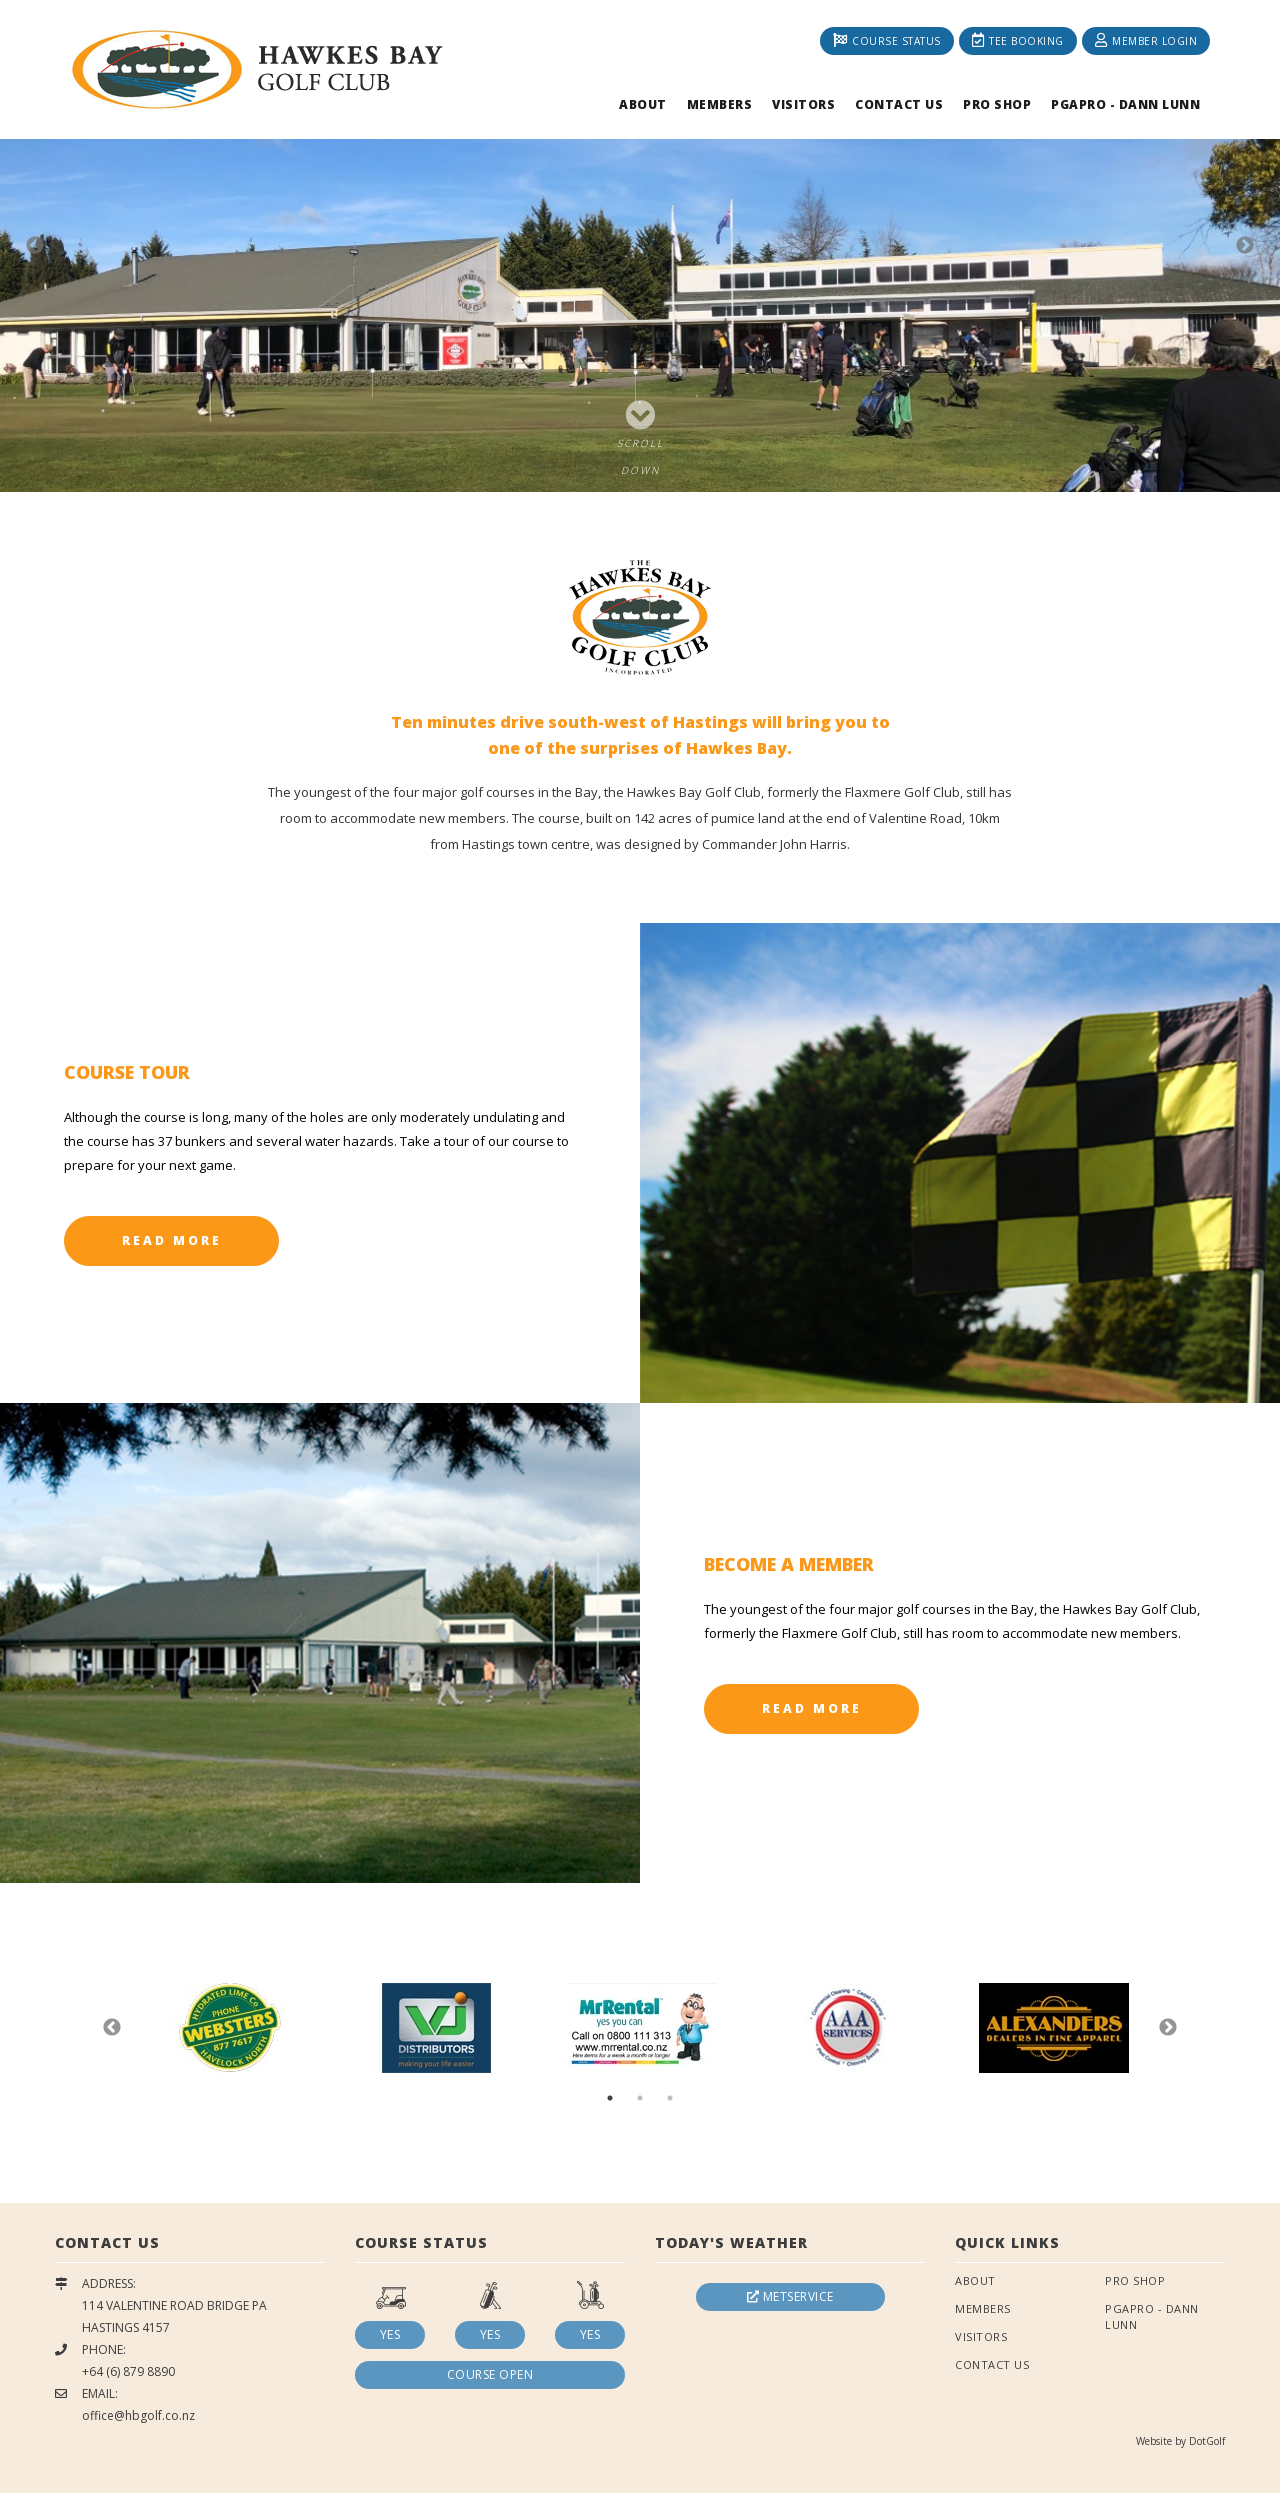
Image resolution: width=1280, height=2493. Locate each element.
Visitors (803, 104)
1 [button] (610, 2098)
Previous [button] (35, 246)
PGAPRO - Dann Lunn (1125, 104)
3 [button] (670, 2098)
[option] (640, 246)
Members (720, 104)
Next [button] (1245, 246)
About (643, 104)
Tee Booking (1018, 40)
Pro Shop (997, 104)
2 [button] (640, 2098)
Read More (172, 1240)
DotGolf (1207, 2441)
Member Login (1146, 40)
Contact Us (899, 104)
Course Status (887, 40)
